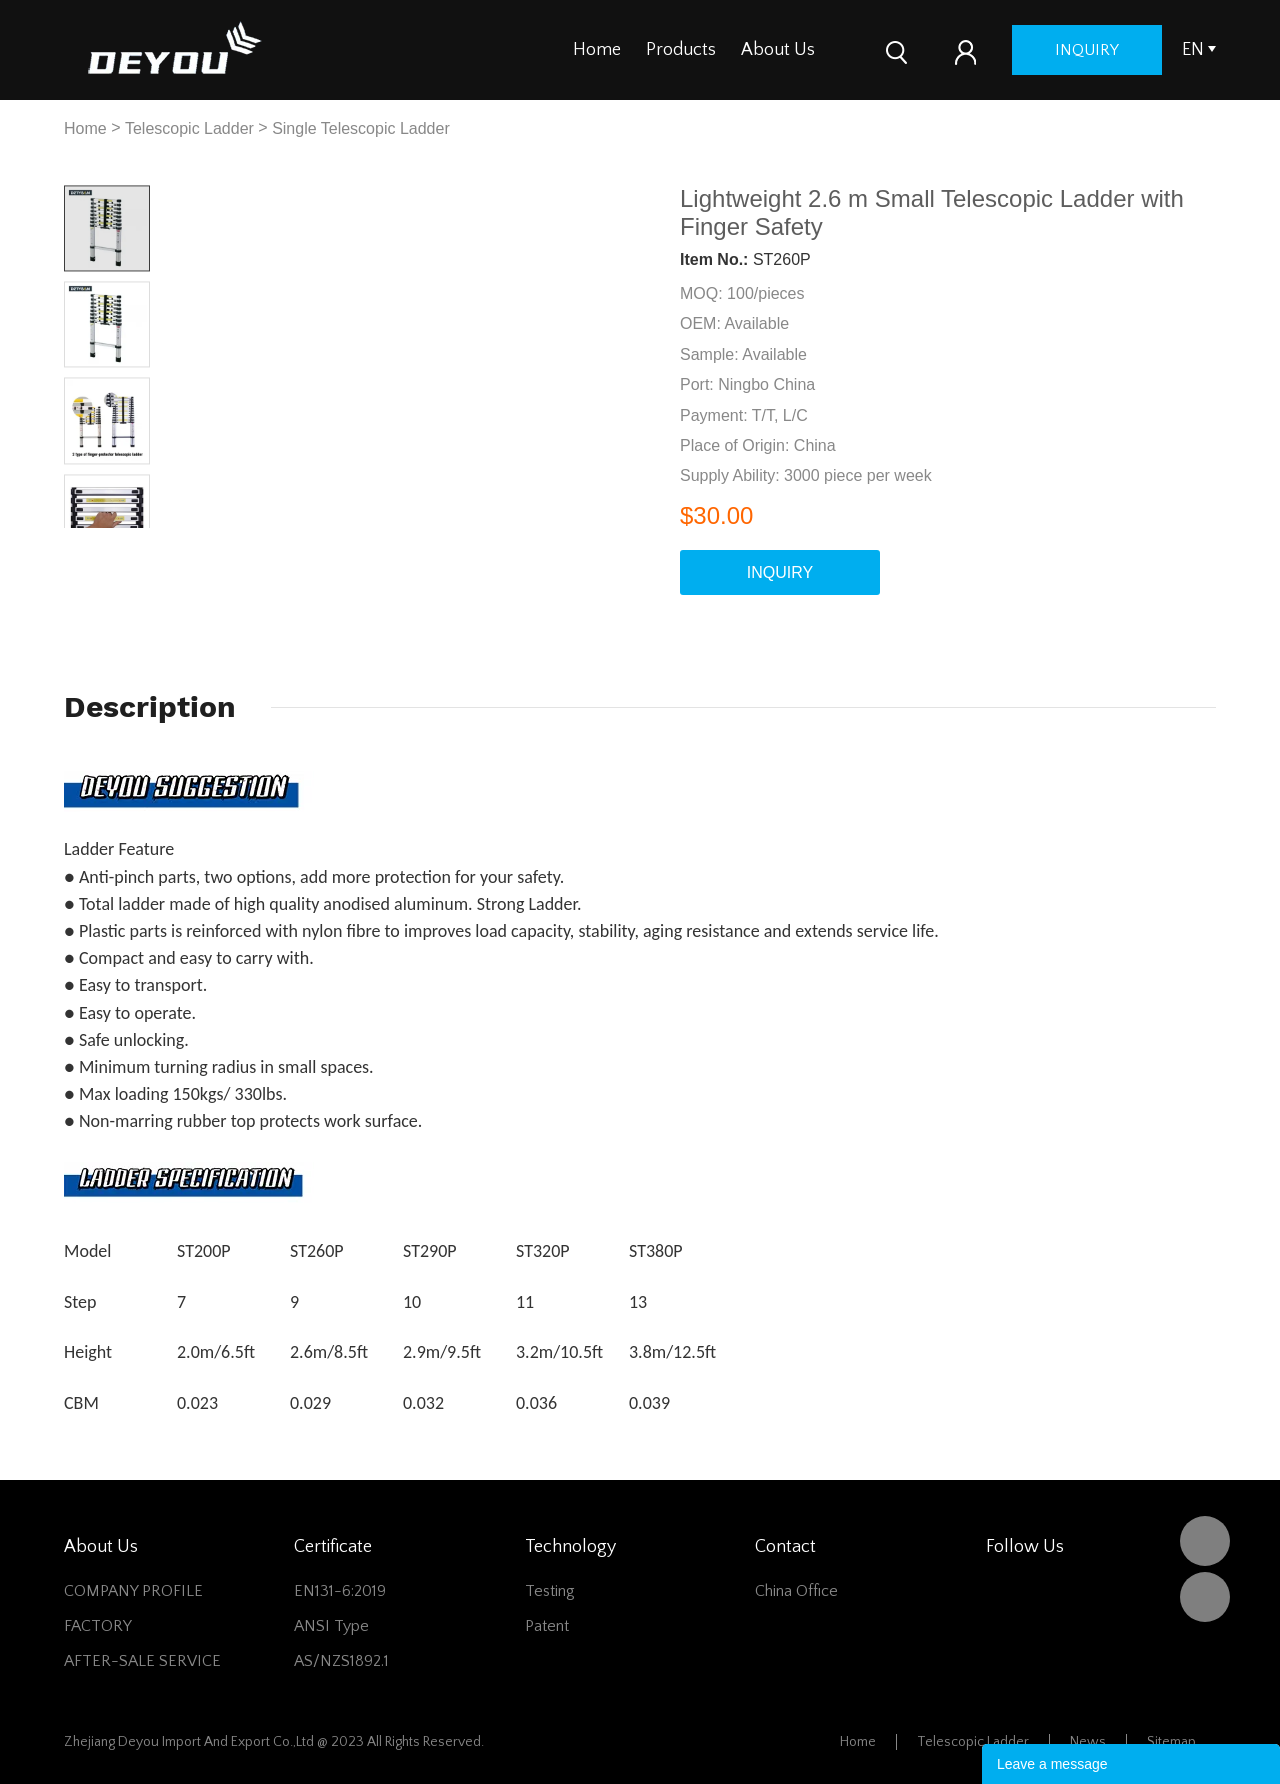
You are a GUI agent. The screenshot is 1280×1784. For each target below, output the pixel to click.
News (1088, 1742)
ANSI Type (331, 1626)
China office (796, 1591)
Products (681, 50)
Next (128, 543)
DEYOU (1205, 1541)
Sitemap (1171, 1742)
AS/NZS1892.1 (341, 1661)
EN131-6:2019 (340, 1591)
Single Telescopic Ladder (361, 128)
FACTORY (98, 1626)
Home (597, 50)
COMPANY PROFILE (133, 1591)
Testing (550, 1591)
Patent (547, 1626)
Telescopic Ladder (189, 128)
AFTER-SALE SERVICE (142, 1661)
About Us (778, 50)
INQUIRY (780, 572)
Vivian (1205, 1597)
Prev (85, 543)
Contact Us (883, 50)
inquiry (1132, 50)
